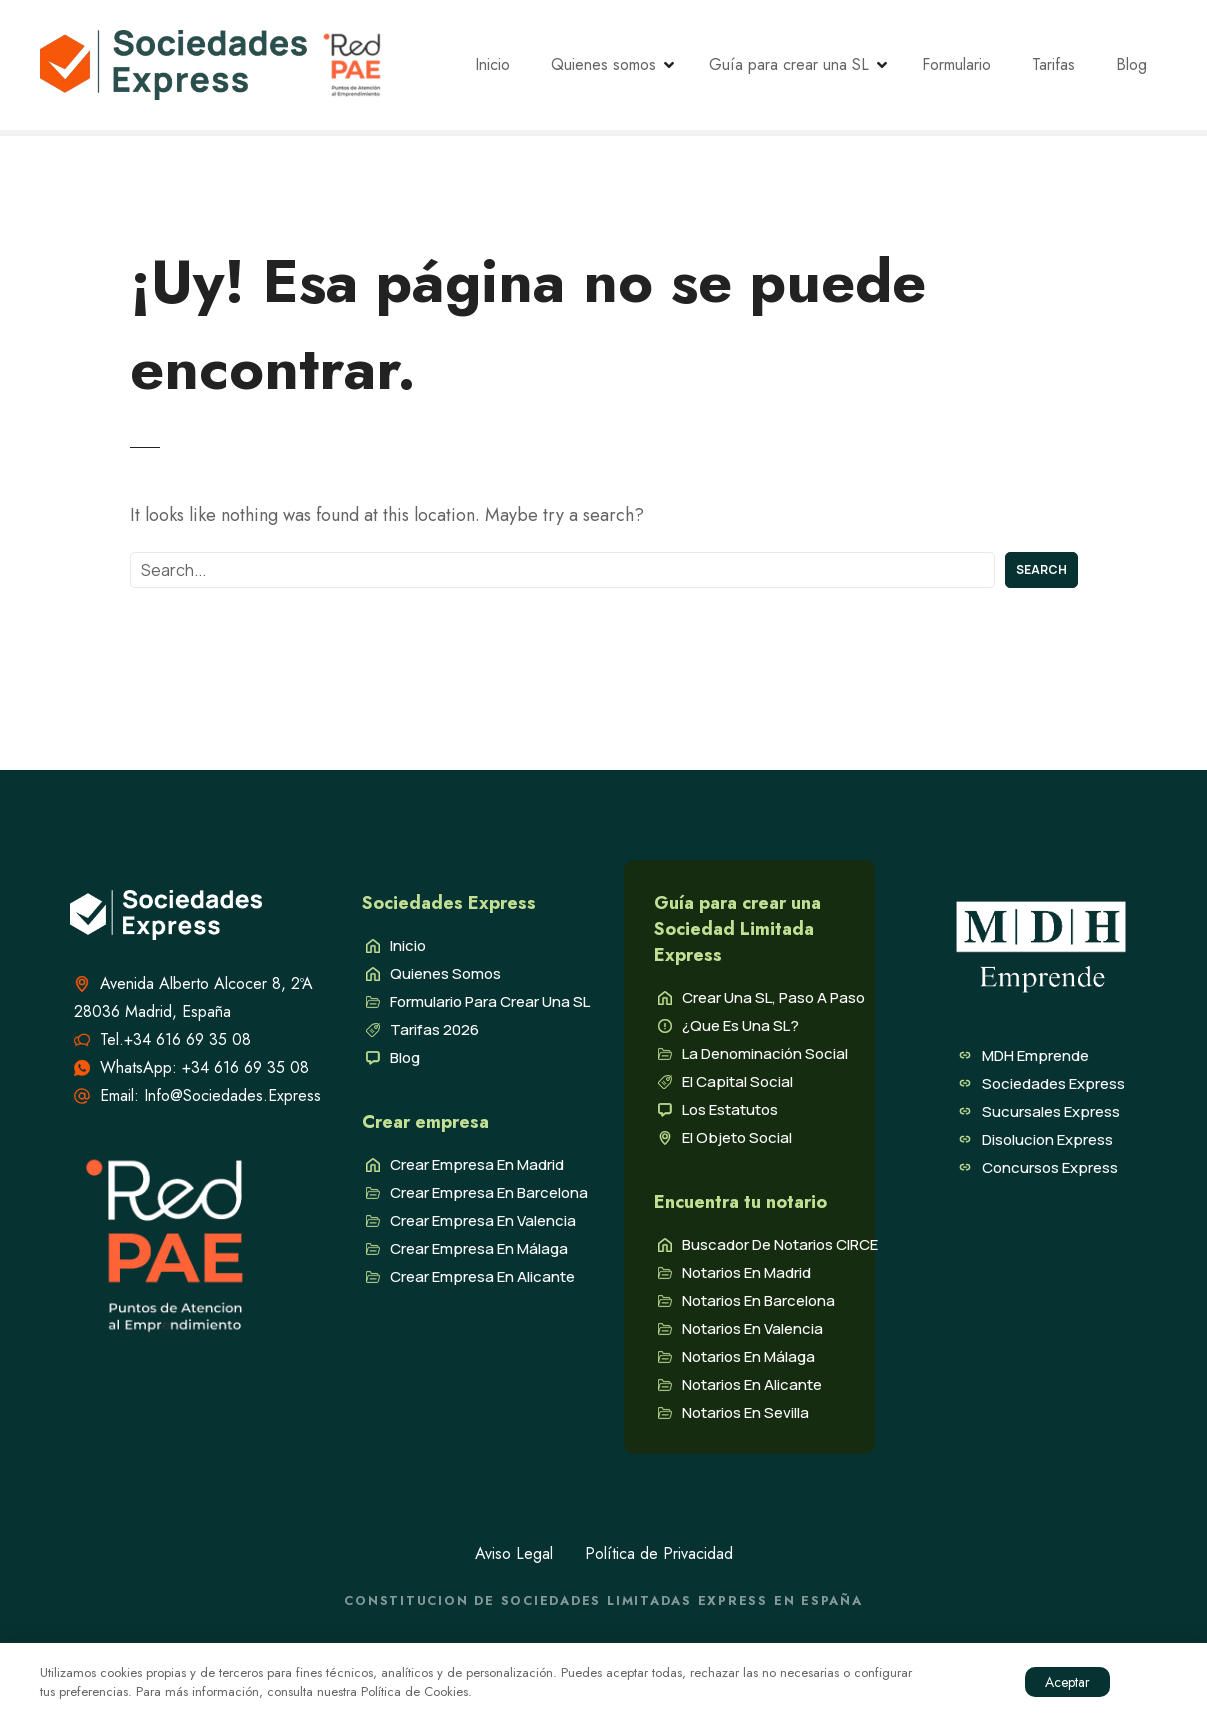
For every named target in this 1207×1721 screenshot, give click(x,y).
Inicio (509, 70)
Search (1041, 579)
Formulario (973, 70)
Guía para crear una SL (806, 70)
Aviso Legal (514, 1563)
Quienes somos (620, 70)
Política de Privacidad (659, 1563)
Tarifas (1070, 70)
